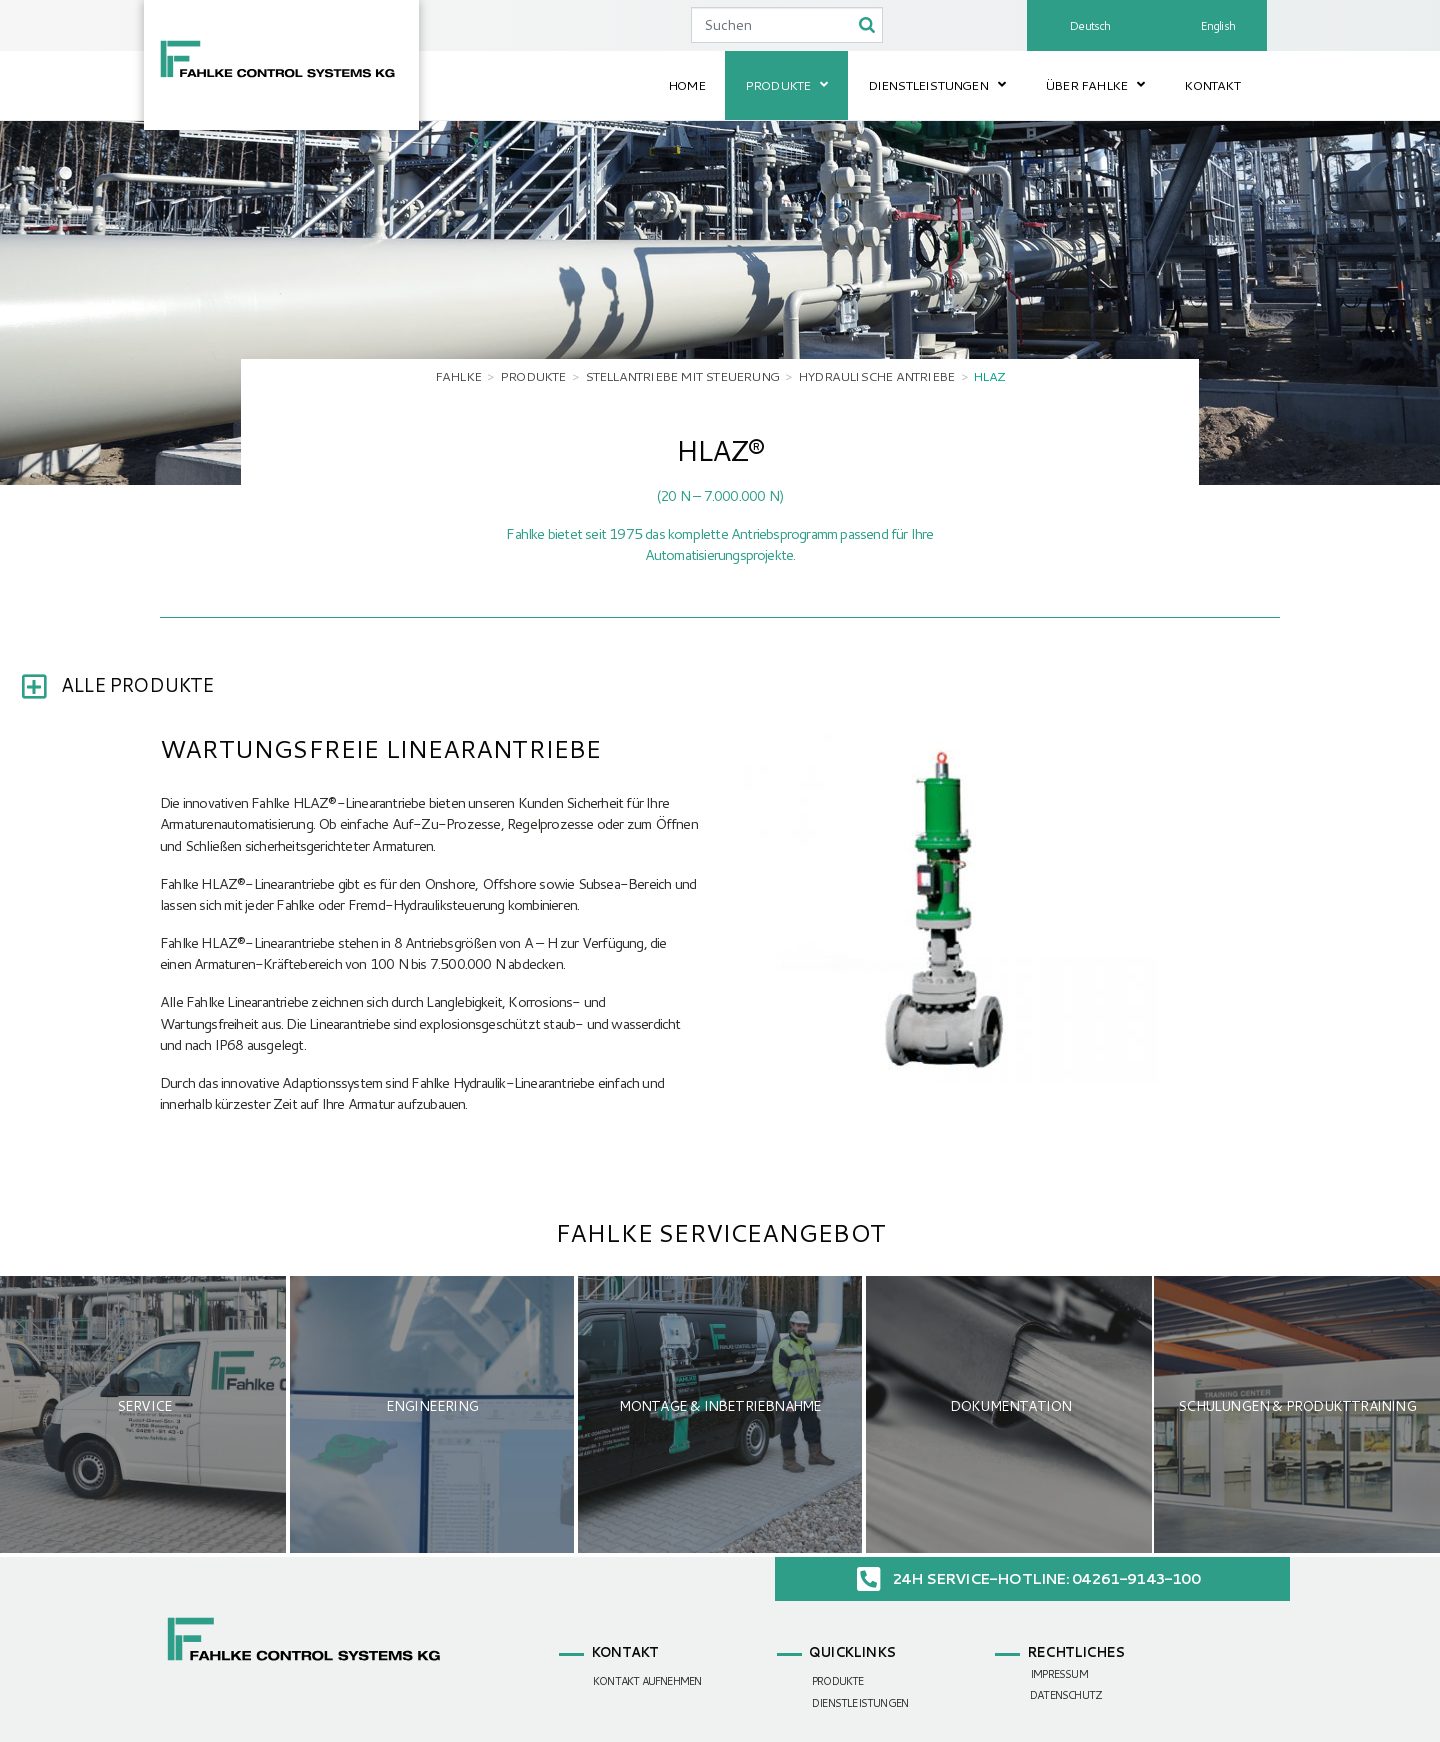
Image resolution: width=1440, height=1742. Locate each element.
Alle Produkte (137, 684)
